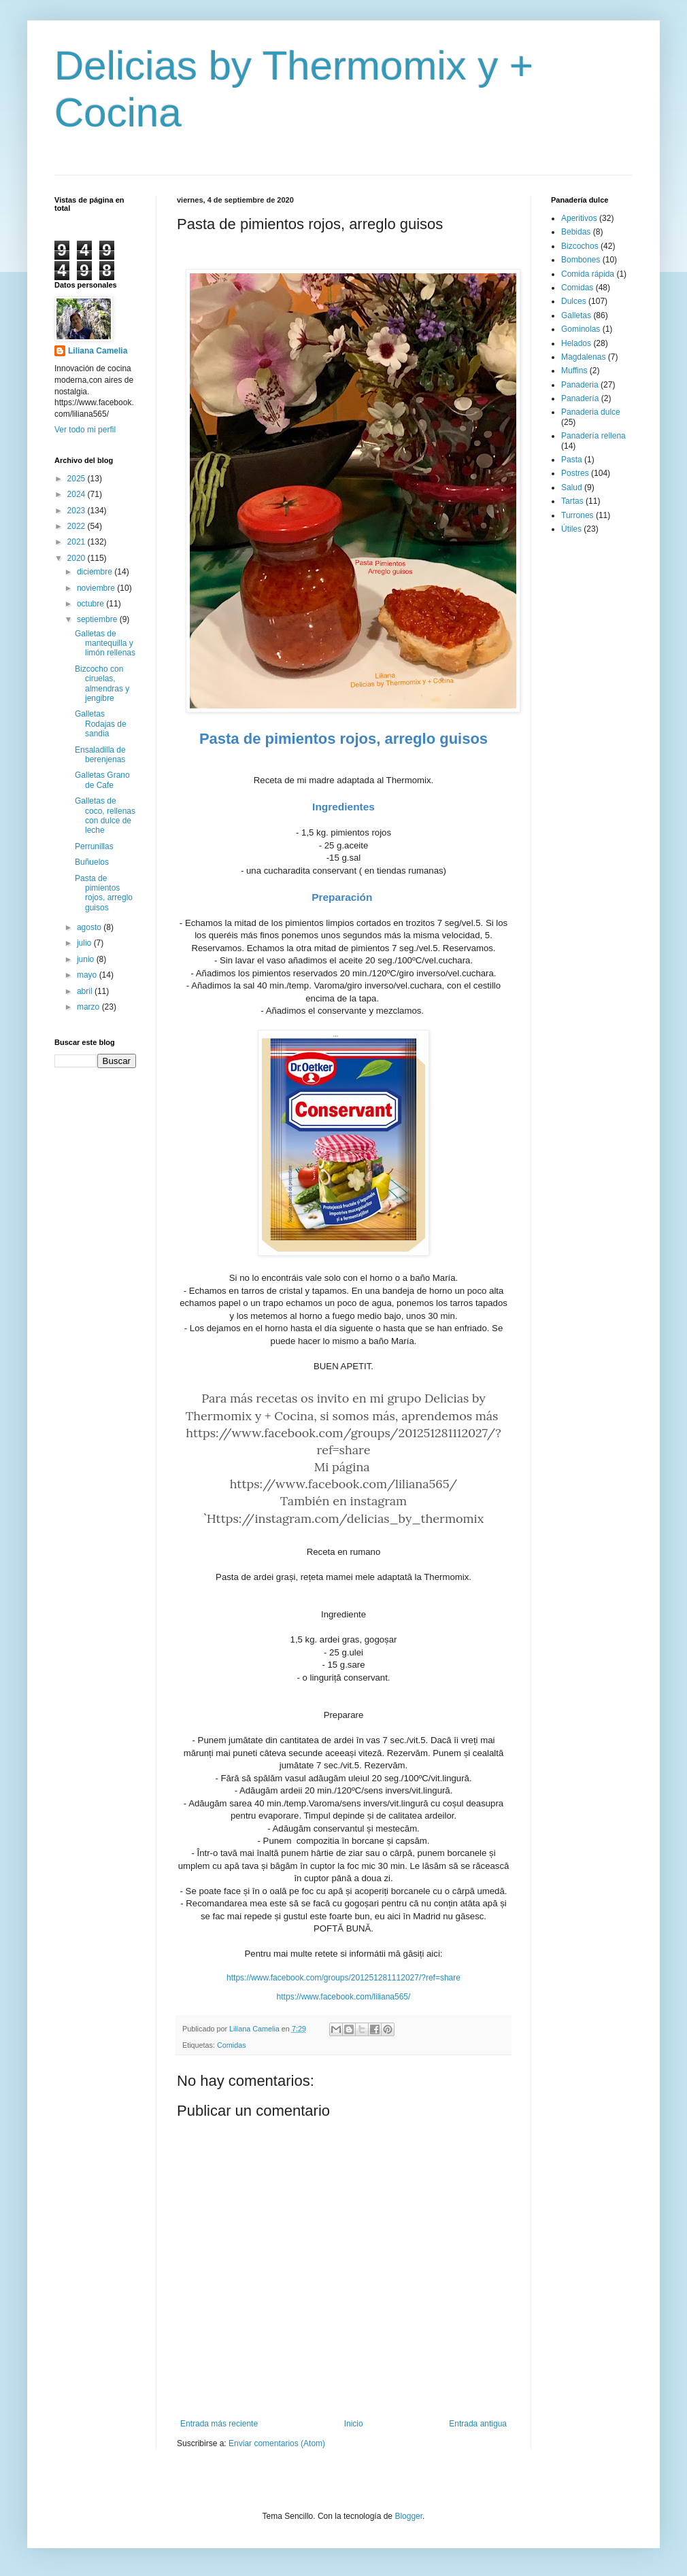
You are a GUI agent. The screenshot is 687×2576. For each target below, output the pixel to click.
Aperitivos (579, 218)
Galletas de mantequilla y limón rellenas (105, 643)
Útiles (571, 529)
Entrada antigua (478, 2423)
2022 (77, 526)
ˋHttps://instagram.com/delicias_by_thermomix (343, 1518)
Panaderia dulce (590, 412)
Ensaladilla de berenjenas (100, 754)
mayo (88, 975)
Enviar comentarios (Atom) (277, 2443)
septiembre (98, 619)
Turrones (577, 515)
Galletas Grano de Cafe (102, 779)
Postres (575, 473)
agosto (90, 927)
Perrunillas (94, 846)
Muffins (574, 370)
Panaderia (580, 385)
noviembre (97, 588)
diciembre (95, 572)
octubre (91, 603)
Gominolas (580, 329)
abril (86, 991)
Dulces (573, 301)
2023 (77, 510)
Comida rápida (587, 274)
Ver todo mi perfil (85, 429)
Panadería (580, 398)
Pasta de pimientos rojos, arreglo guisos (104, 893)
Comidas (231, 2045)
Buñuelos (92, 862)
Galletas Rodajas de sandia (101, 723)
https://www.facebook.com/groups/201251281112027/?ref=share (343, 1977)
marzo (89, 1007)
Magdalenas (583, 357)
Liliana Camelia (97, 351)
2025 (77, 478)
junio (87, 959)
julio (85, 943)
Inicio (353, 2423)
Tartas (572, 501)
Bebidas (575, 232)
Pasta (571, 459)
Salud (571, 487)
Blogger (408, 2516)
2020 (77, 558)
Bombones (580, 259)
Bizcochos (580, 246)
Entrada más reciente (219, 2423)
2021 (77, 542)
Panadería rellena (593, 436)
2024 (77, 494)
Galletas (576, 315)
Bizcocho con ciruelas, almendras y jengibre (102, 683)
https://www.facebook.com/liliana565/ (344, 1484)
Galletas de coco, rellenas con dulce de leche (105, 815)
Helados (576, 343)
